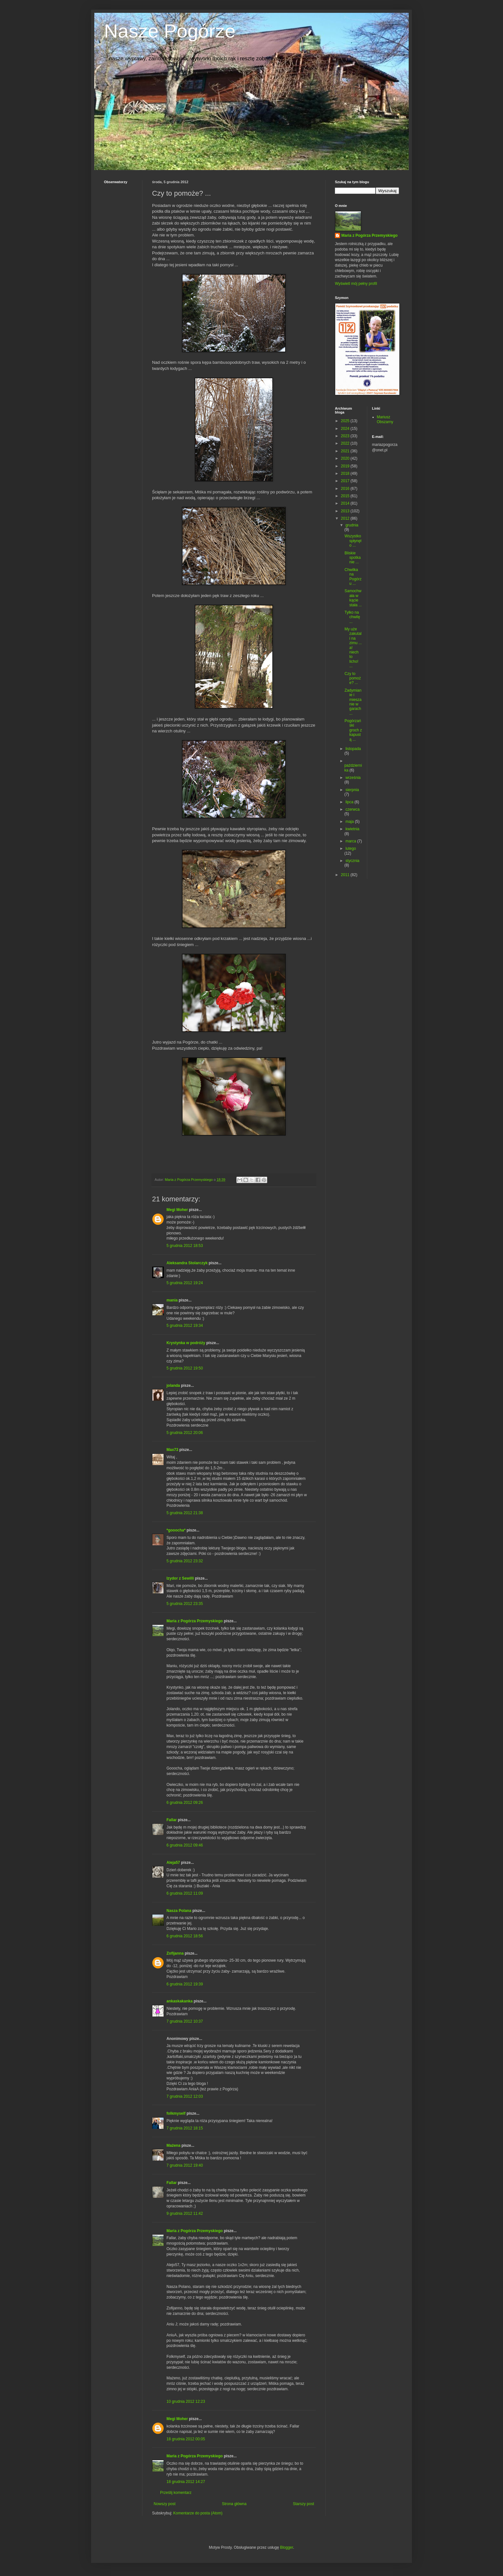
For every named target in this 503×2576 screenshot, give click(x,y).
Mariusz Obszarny (385, 419)
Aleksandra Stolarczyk (187, 1263)
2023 (346, 436)
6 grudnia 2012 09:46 (184, 1845)
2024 (346, 428)
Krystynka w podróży (185, 1343)
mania (172, 1300)
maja (350, 821)
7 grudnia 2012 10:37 (184, 2021)
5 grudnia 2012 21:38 (184, 1513)
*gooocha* (175, 1530)
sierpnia (352, 790)
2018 (346, 473)
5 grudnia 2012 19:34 (184, 1325)
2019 (346, 466)
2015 (346, 496)
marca (351, 841)
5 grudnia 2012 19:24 (184, 1283)
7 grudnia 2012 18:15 (184, 2128)
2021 (346, 451)
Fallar (171, 1820)
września (353, 777)
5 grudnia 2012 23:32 (184, 1561)
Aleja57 (173, 1862)
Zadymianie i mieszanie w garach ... (353, 702)
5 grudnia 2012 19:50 (184, 1368)
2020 (346, 458)
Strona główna (234, 2504)
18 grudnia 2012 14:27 (185, 2481)
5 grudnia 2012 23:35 (184, 1603)
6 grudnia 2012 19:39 (184, 1984)
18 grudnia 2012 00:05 (185, 2439)
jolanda (173, 1385)
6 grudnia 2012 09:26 (184, 1802)
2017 (346, 481)
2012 (346, 518)
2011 (346, 875)
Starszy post (303, 2504)
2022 (346, 443)
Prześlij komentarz (176, 2492)
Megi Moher (177, 1209)
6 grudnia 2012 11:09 (184, 1893)
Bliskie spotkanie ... (353, 558)
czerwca (352, 809)
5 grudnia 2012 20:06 (184, 1432)
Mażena (173, 2145)
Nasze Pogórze (169, 31)
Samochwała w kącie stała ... (353, 598)
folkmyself (175, 2113)
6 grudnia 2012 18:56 (184, 1936)
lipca (349, 802)
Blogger (286, 2547)
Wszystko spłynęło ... (353, 541)
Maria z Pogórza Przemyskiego (194, 1621)
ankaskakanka (179, 2001)
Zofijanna (174, 1953)
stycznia (352, 860)
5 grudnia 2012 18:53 (184, 1245)
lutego (350, 848)
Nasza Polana (178, 1910)
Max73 (172, 1449)
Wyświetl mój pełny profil (356, 283)
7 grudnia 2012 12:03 (184, 2096)
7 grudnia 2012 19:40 (184, 2165)
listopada (353, 748)
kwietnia (352, 829)
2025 (346, 421)
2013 (346, 511)
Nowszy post (164, 2504)
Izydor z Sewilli (180, 1578)
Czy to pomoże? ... (353, 678)
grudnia (351, 525)
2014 (346, 503)
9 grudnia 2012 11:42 (184, 2213)
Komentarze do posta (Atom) (197, 2513)
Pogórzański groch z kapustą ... (353, 730)
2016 (346, 488)
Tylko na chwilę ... (352, 617)
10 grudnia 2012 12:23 (185, 2401)
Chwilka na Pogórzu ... (353, 576)
